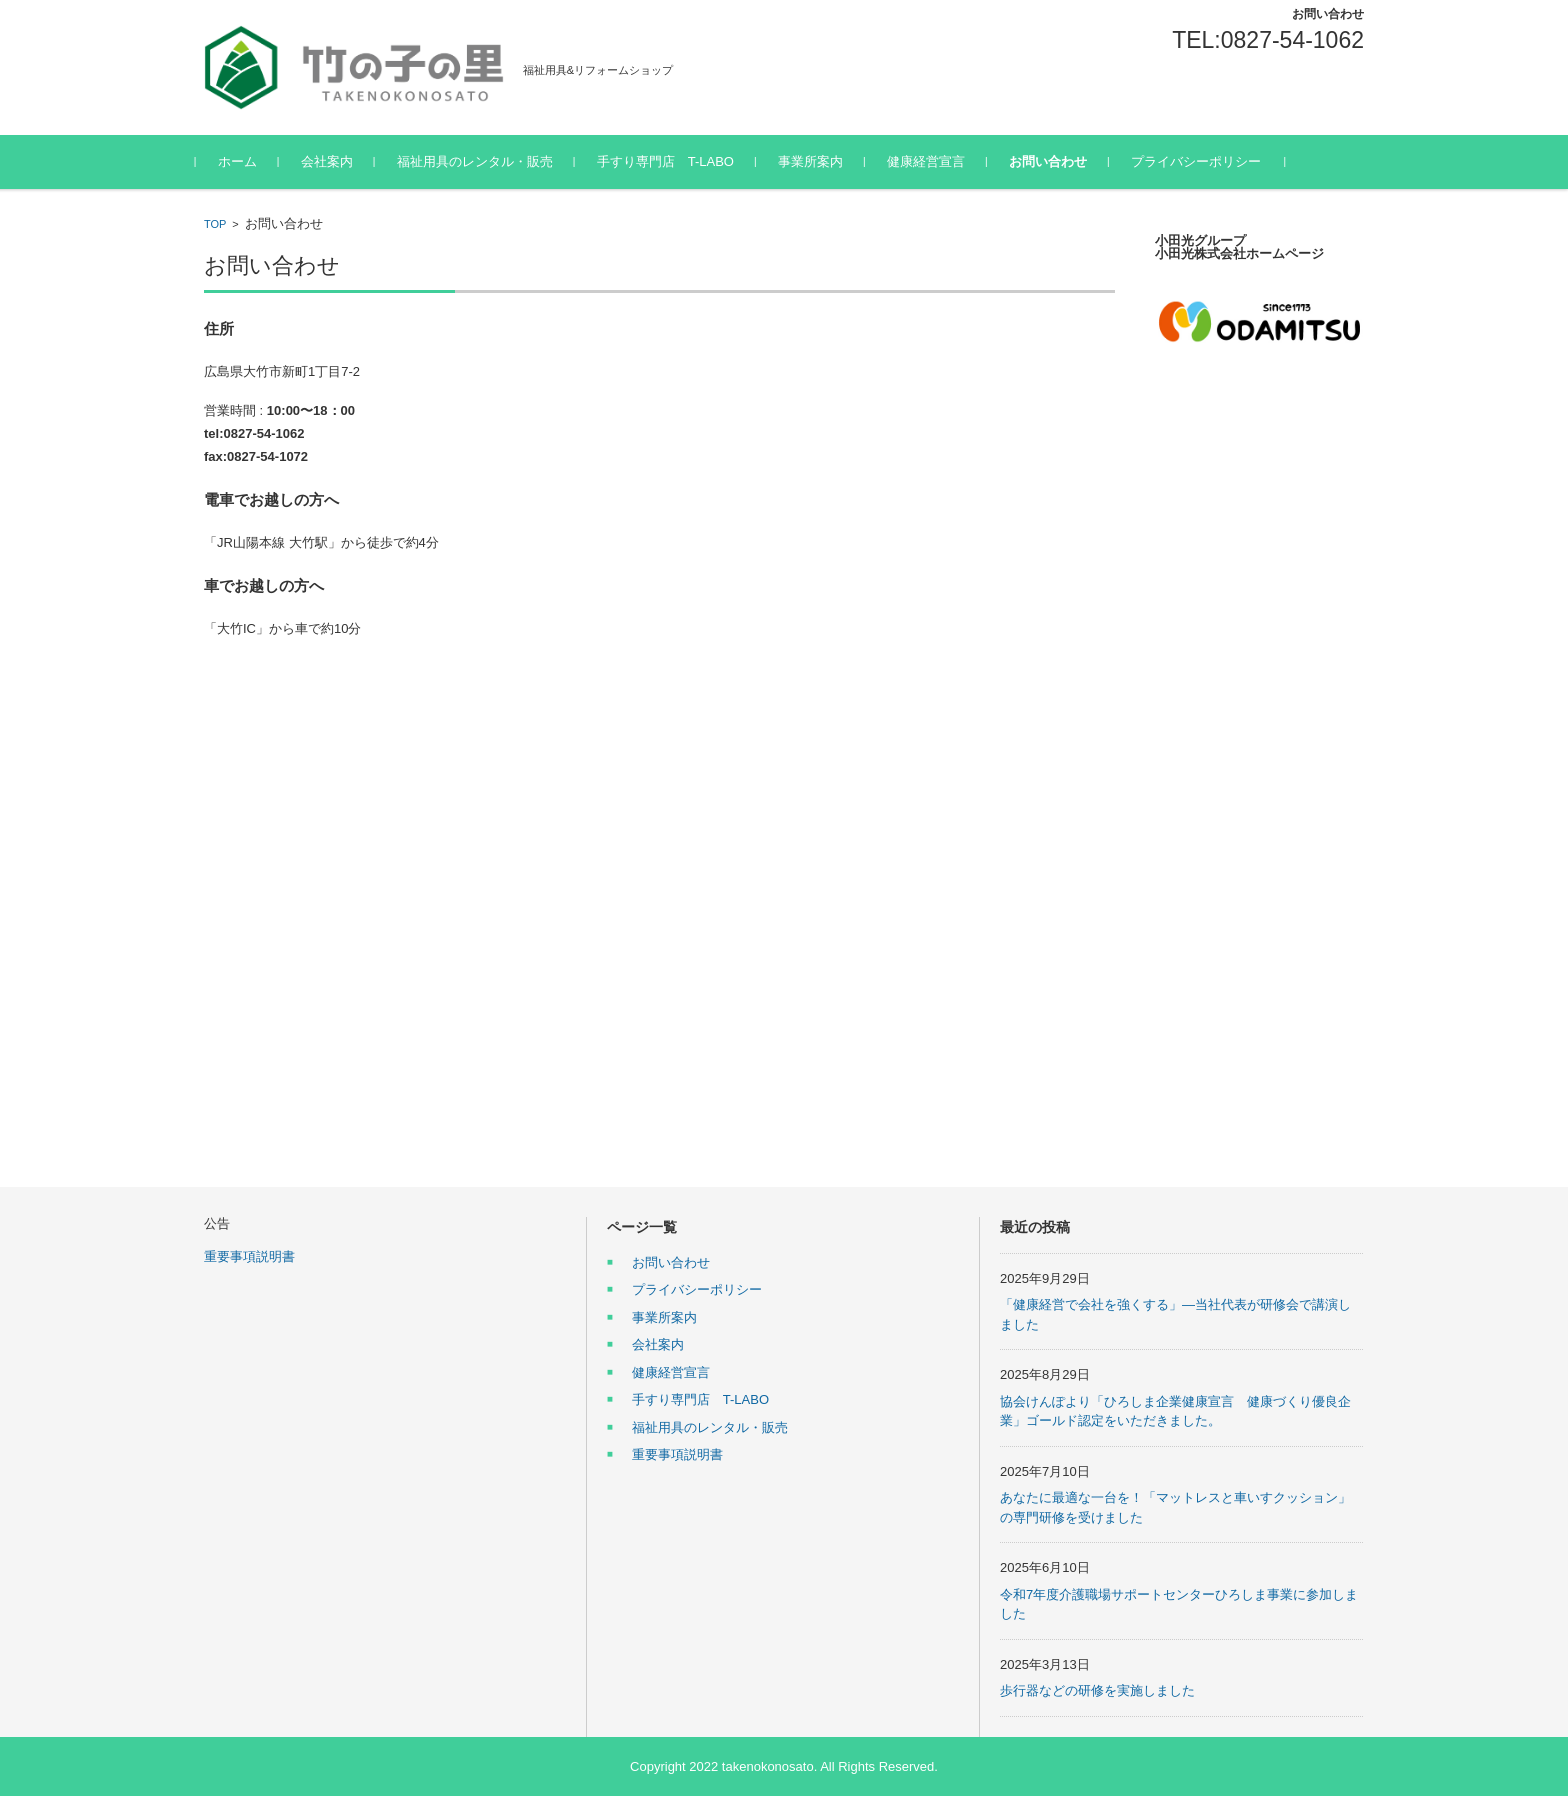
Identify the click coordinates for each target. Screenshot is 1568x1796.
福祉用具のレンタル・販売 (483, 161)
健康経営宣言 (934, 161)
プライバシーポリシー (1204, 161)
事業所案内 (818, 161)
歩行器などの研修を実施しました (1097, 1690)
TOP (215, 224)
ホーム (245, 161)
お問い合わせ (1056, 161)
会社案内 (335, 161)
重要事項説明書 (249, 1256)
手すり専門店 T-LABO (673, 161)
